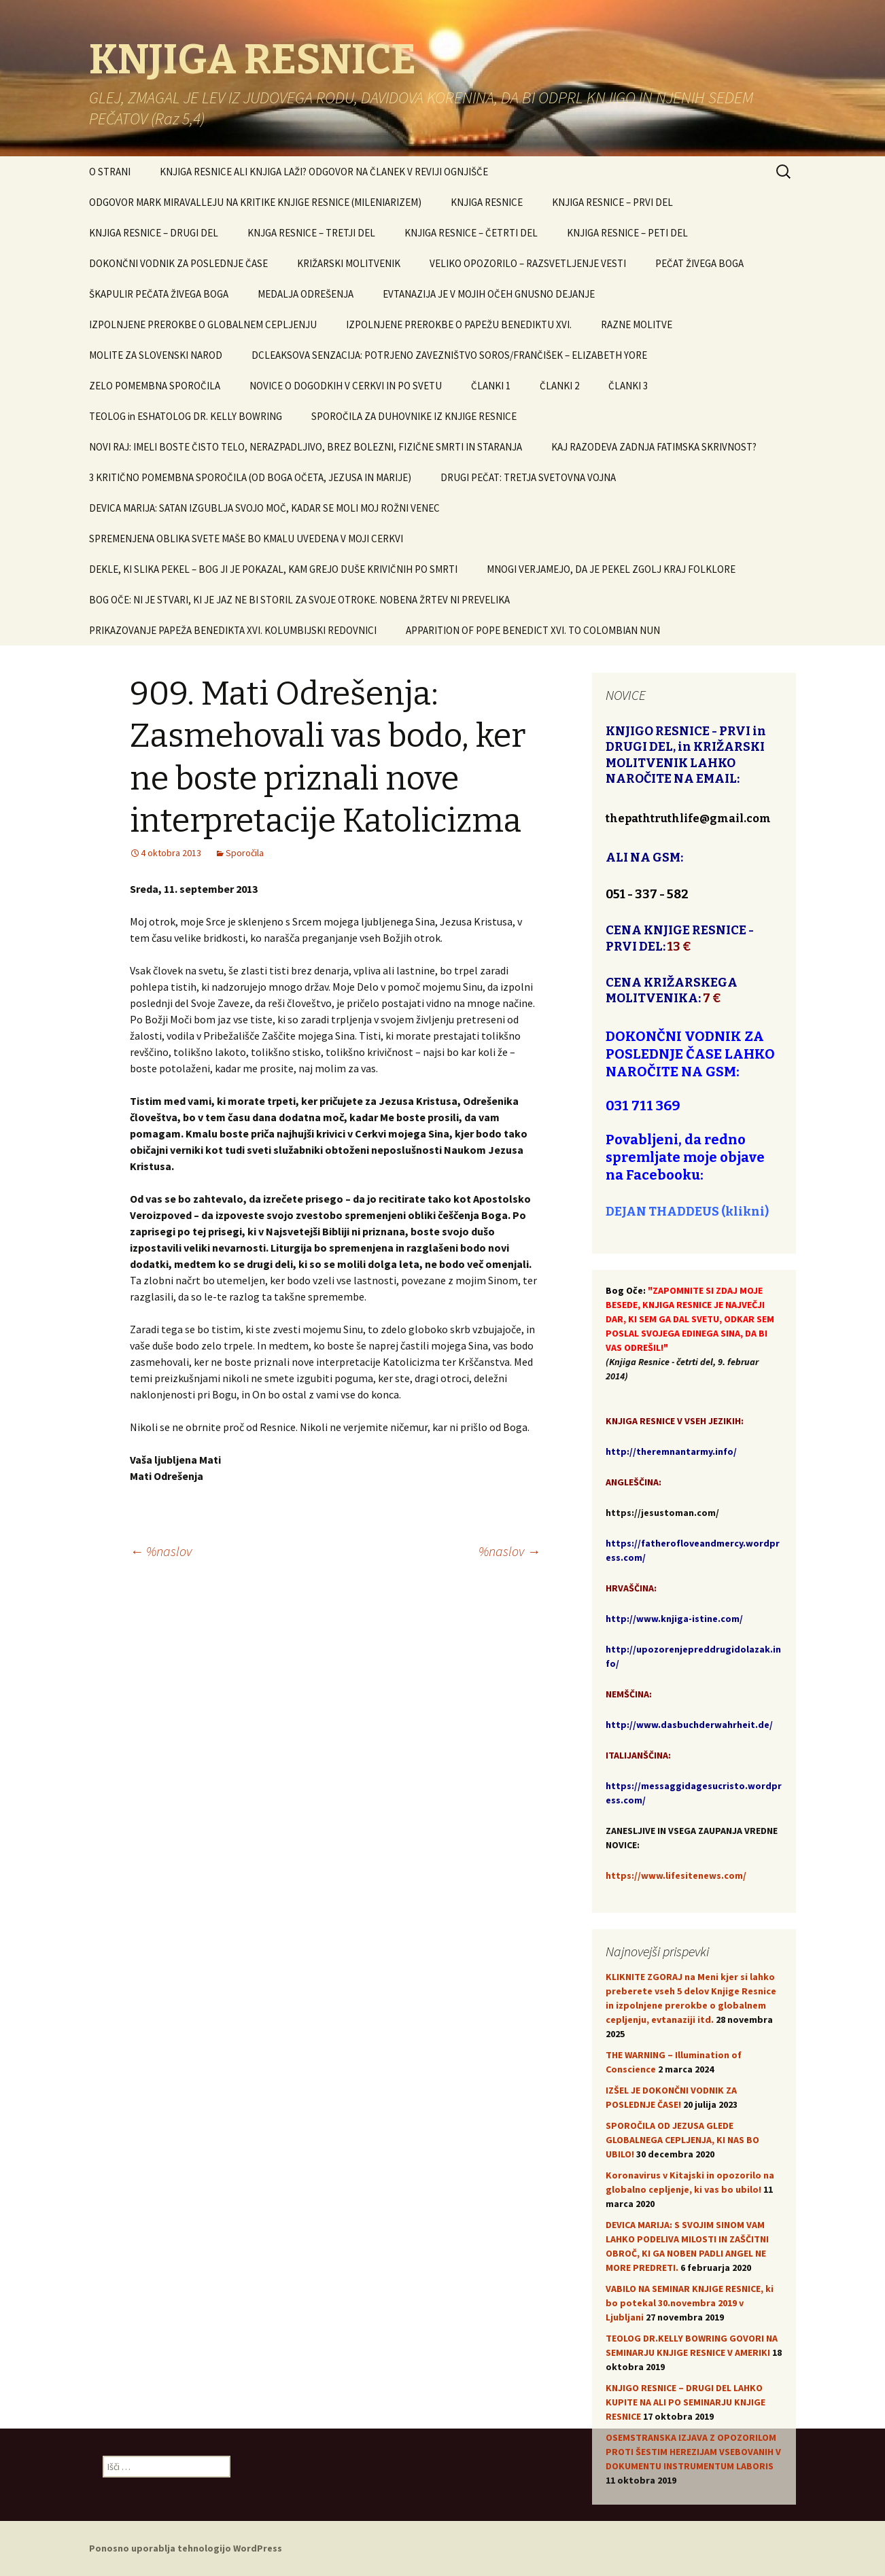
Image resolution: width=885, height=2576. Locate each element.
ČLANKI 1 (490, 385)
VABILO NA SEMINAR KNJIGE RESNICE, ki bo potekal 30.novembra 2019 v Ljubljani (690, 2302)
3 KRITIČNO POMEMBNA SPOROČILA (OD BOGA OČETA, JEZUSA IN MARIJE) (250, 477)
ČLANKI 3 (628, 385)
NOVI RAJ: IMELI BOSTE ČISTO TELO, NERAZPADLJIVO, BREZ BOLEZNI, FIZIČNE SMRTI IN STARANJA (305, 446)
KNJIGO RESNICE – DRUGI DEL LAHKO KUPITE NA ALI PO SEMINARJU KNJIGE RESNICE (685, 2402)
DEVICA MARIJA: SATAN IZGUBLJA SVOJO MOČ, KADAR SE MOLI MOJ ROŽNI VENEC (264, 507)
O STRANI (110, 171)
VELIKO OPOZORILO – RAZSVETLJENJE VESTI (528, 263)
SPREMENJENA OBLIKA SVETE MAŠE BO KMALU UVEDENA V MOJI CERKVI (246, 538)
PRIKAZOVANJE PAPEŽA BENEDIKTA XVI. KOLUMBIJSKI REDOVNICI (233, 630)
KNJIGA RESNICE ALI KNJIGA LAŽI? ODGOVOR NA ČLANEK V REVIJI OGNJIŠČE (324, 171)
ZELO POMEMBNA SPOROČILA (154, 385)
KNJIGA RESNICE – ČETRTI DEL (471, 232)
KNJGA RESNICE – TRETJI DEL (311, 232)
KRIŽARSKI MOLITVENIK (348, 263)
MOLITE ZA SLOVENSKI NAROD (155, 355)
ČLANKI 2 (559, 385)
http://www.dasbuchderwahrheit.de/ (689, 1724)
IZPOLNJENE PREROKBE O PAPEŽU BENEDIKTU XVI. (459, 324)
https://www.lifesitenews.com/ (676, 1875)
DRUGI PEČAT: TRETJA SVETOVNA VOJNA (528, 477)
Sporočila (245, 853)
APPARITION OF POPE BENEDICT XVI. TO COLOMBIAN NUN (533, 630)
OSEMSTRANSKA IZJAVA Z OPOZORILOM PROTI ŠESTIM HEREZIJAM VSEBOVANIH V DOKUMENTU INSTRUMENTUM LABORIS (693, 2451)
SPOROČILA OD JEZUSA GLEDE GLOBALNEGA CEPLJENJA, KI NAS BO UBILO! (682, 2139)
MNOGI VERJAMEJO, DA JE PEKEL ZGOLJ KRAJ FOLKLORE (611, 569)
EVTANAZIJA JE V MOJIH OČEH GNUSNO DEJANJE (489, 293)
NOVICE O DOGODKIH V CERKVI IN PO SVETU (345, 385)
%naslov (161, 1550)
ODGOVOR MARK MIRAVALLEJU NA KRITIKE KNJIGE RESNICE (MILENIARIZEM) (255, 202)
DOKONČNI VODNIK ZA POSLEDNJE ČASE (178, 263)
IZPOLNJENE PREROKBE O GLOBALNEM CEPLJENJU (203, 324)
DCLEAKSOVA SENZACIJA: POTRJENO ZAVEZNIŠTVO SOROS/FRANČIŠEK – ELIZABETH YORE (449, 355)
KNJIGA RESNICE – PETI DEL (627, 232)
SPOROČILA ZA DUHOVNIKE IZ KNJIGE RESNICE (414, 416)
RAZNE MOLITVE (636, 324)
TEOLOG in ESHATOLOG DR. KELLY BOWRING (185, 416)
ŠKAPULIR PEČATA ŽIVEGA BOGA (158, 293)
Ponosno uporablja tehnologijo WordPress (185, 2548)
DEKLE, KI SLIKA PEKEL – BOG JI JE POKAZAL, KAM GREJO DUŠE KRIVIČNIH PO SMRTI (273, 569)
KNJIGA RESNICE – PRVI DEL (612, 202)
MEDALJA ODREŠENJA (305, 293)
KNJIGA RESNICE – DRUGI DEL (153, 232)
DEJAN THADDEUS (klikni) (687, 1211)
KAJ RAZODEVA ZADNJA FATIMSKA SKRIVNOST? (654, 446)
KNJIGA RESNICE (487, 202)
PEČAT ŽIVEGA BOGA (699, 263)
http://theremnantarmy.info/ (671, 1451)
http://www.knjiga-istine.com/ (674, 1618)
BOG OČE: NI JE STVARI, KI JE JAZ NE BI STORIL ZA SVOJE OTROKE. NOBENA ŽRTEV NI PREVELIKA (299, 599)
